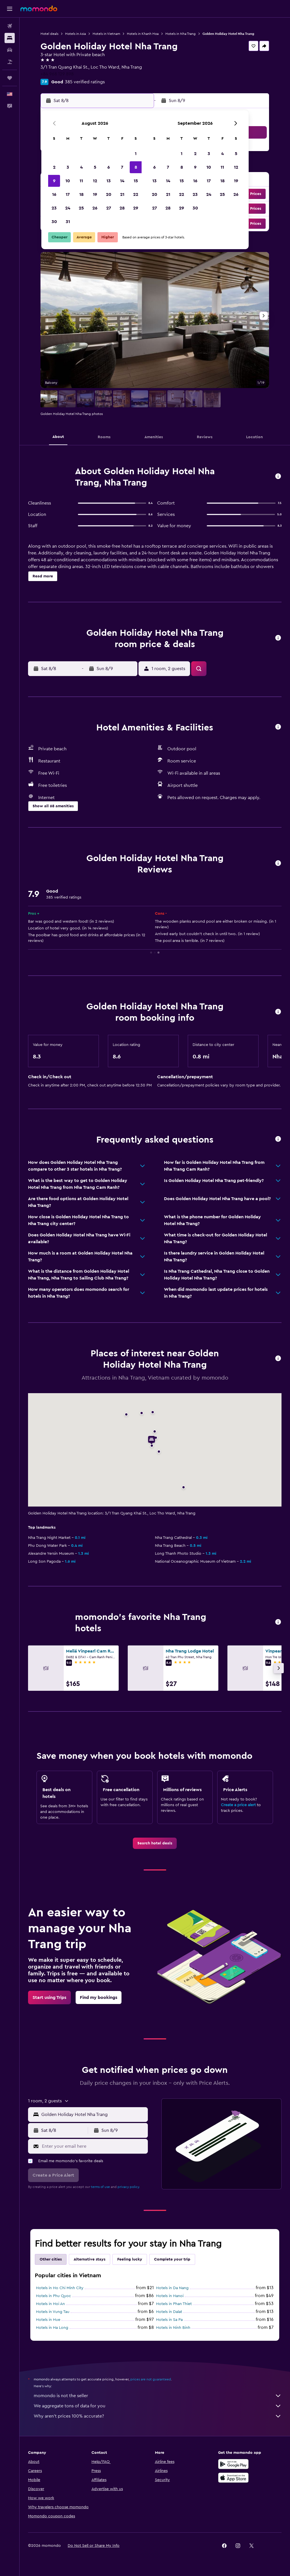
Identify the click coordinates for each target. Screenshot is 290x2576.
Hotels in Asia (75, 33)
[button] (9, 9)
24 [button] (67, 208)
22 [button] (135, 194)
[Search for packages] (9, 61)
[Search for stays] (9, 38)
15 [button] (136, 181)
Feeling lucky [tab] (129, 2259)
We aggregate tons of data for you (158, 2406)
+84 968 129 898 (57, 74)
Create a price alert (238, 1805)
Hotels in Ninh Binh (173, 2328)
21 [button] (122, 194)
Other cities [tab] (51, 2259)
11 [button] (81, 181)
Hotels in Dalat (169, 2312)
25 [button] (81, 208)
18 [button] (81, 194)
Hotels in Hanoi (170, 2296)
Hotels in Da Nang (172, 2288)
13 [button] (108, 181)
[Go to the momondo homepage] (38, 8)
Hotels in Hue (48, 2320)
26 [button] (94, 208)
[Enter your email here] (93, 2146)
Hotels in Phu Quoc (53, 2296)
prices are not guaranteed (150, 2379)
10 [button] (67, 181)
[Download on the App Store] (233, 2478)
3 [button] (68, 167)
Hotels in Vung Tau (52, 2312)
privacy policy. (129, 2187)
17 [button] (68, 194)
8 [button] (136, 167)
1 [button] (136, 153)
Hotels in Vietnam (106, 33)
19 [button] (95, 194)
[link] (155, 1843)
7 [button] (122, 167)
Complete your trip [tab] (172, 2259)
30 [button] (54, 221)
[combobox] (93, 2115)
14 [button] (122, 181)
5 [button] (95, 167)
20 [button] (108, 194)
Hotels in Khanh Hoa (143, 33)
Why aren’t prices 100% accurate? (158, 2416)
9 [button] (54, 181)
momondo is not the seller (158, 2395)
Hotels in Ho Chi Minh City (60, 2288)
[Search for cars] (9, 50)
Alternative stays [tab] (89, 2259)
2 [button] (54, 167)
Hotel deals (49, 33)
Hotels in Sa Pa (169, 2320)
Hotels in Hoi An (50, 2304)
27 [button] (108, 208)
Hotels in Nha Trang (180, 33)
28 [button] (122, 208)
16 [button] (54, 194)
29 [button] (135, 208)
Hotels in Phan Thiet (174, 2304)
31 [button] (68, 221)
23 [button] (54, 208)
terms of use (100, 2187)
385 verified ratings (85, 82)
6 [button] (108, 167)
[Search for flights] (9, 26)
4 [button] (81, 167)
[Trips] (9, 78)
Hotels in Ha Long (52, 2328)
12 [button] (95, 181)
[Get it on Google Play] (233, 2464)
